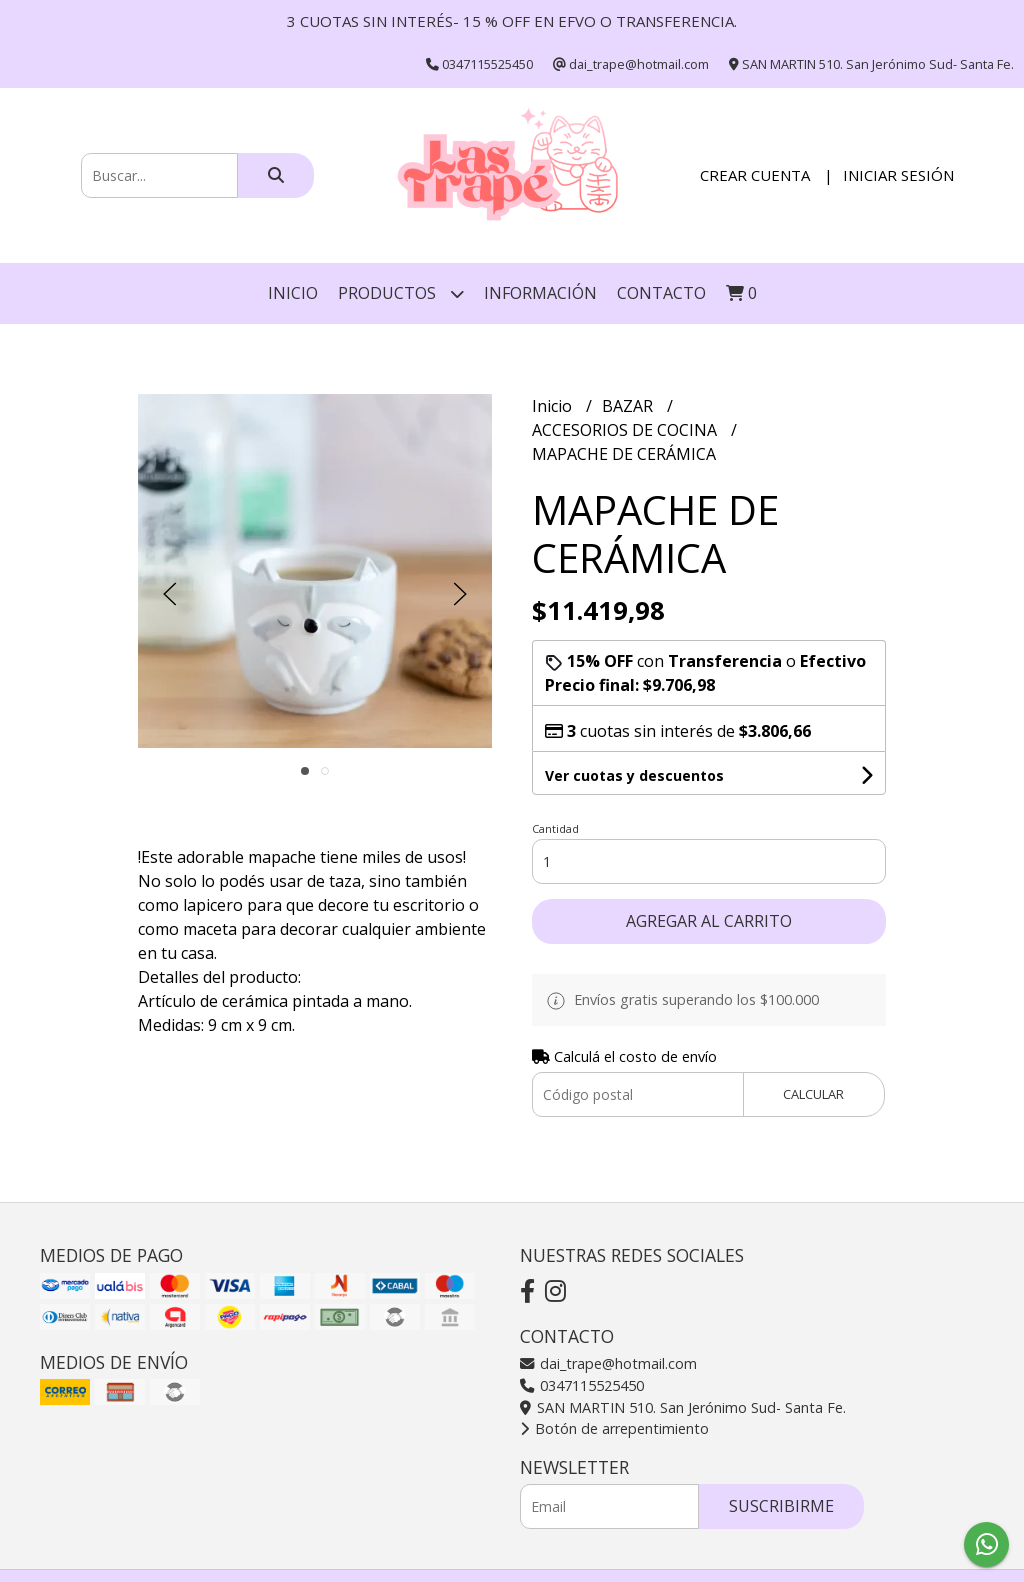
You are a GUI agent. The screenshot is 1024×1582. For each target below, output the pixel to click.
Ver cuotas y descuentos (634, 775)
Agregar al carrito (709, 921)
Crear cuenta (755, 175)
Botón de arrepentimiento (614, 1428)
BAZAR (629, 406)
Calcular (813, 1094)
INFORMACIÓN (540, 293)
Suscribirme (781, 1506)
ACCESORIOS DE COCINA (626, 430)
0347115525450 (582, 1385)
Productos (401, 293)
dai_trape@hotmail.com (608, 1363)
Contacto (661, 293)
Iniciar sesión (898, 175)
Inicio (293, 293)
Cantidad (555, 828)
